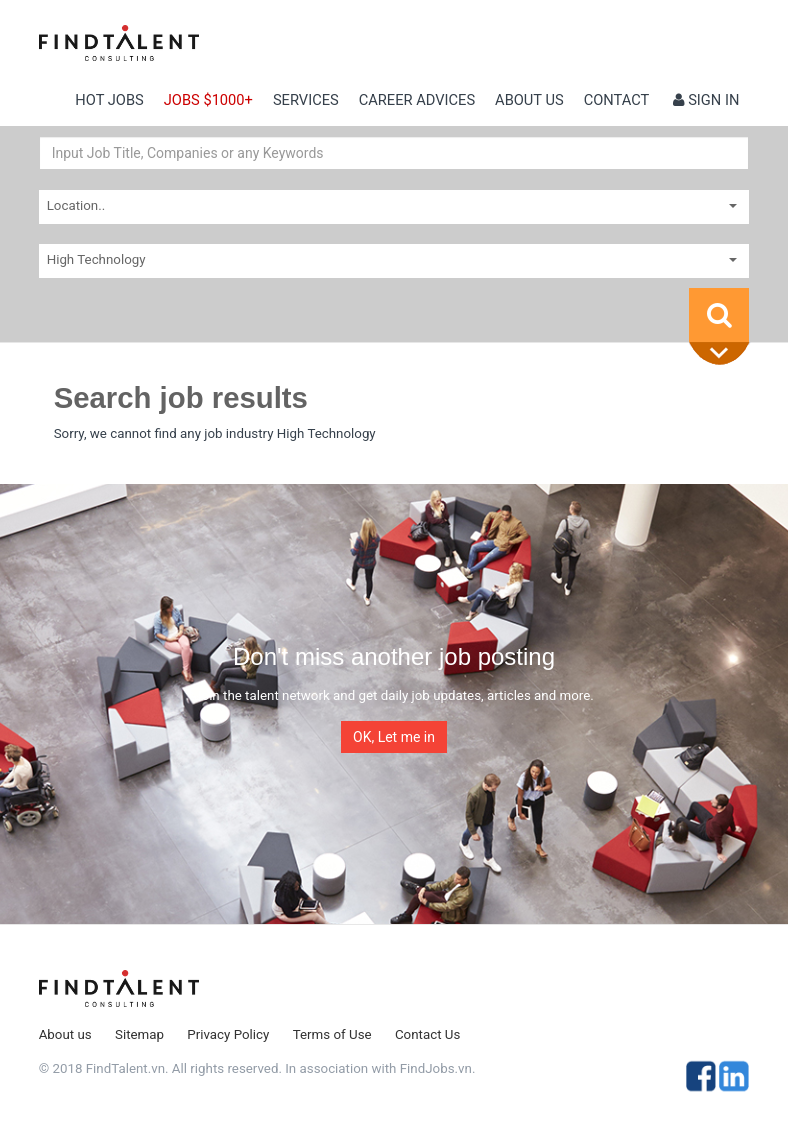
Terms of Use (332, 1034)
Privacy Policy (228, 1034)
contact (617, 100)
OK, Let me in (394, 737)
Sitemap (139, 1034)
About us (529, 100)
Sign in (706, 100)
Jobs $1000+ (208, 100)
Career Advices (417, 100)
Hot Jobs (109, 100)
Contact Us (427, 1034)
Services (306, 100)
